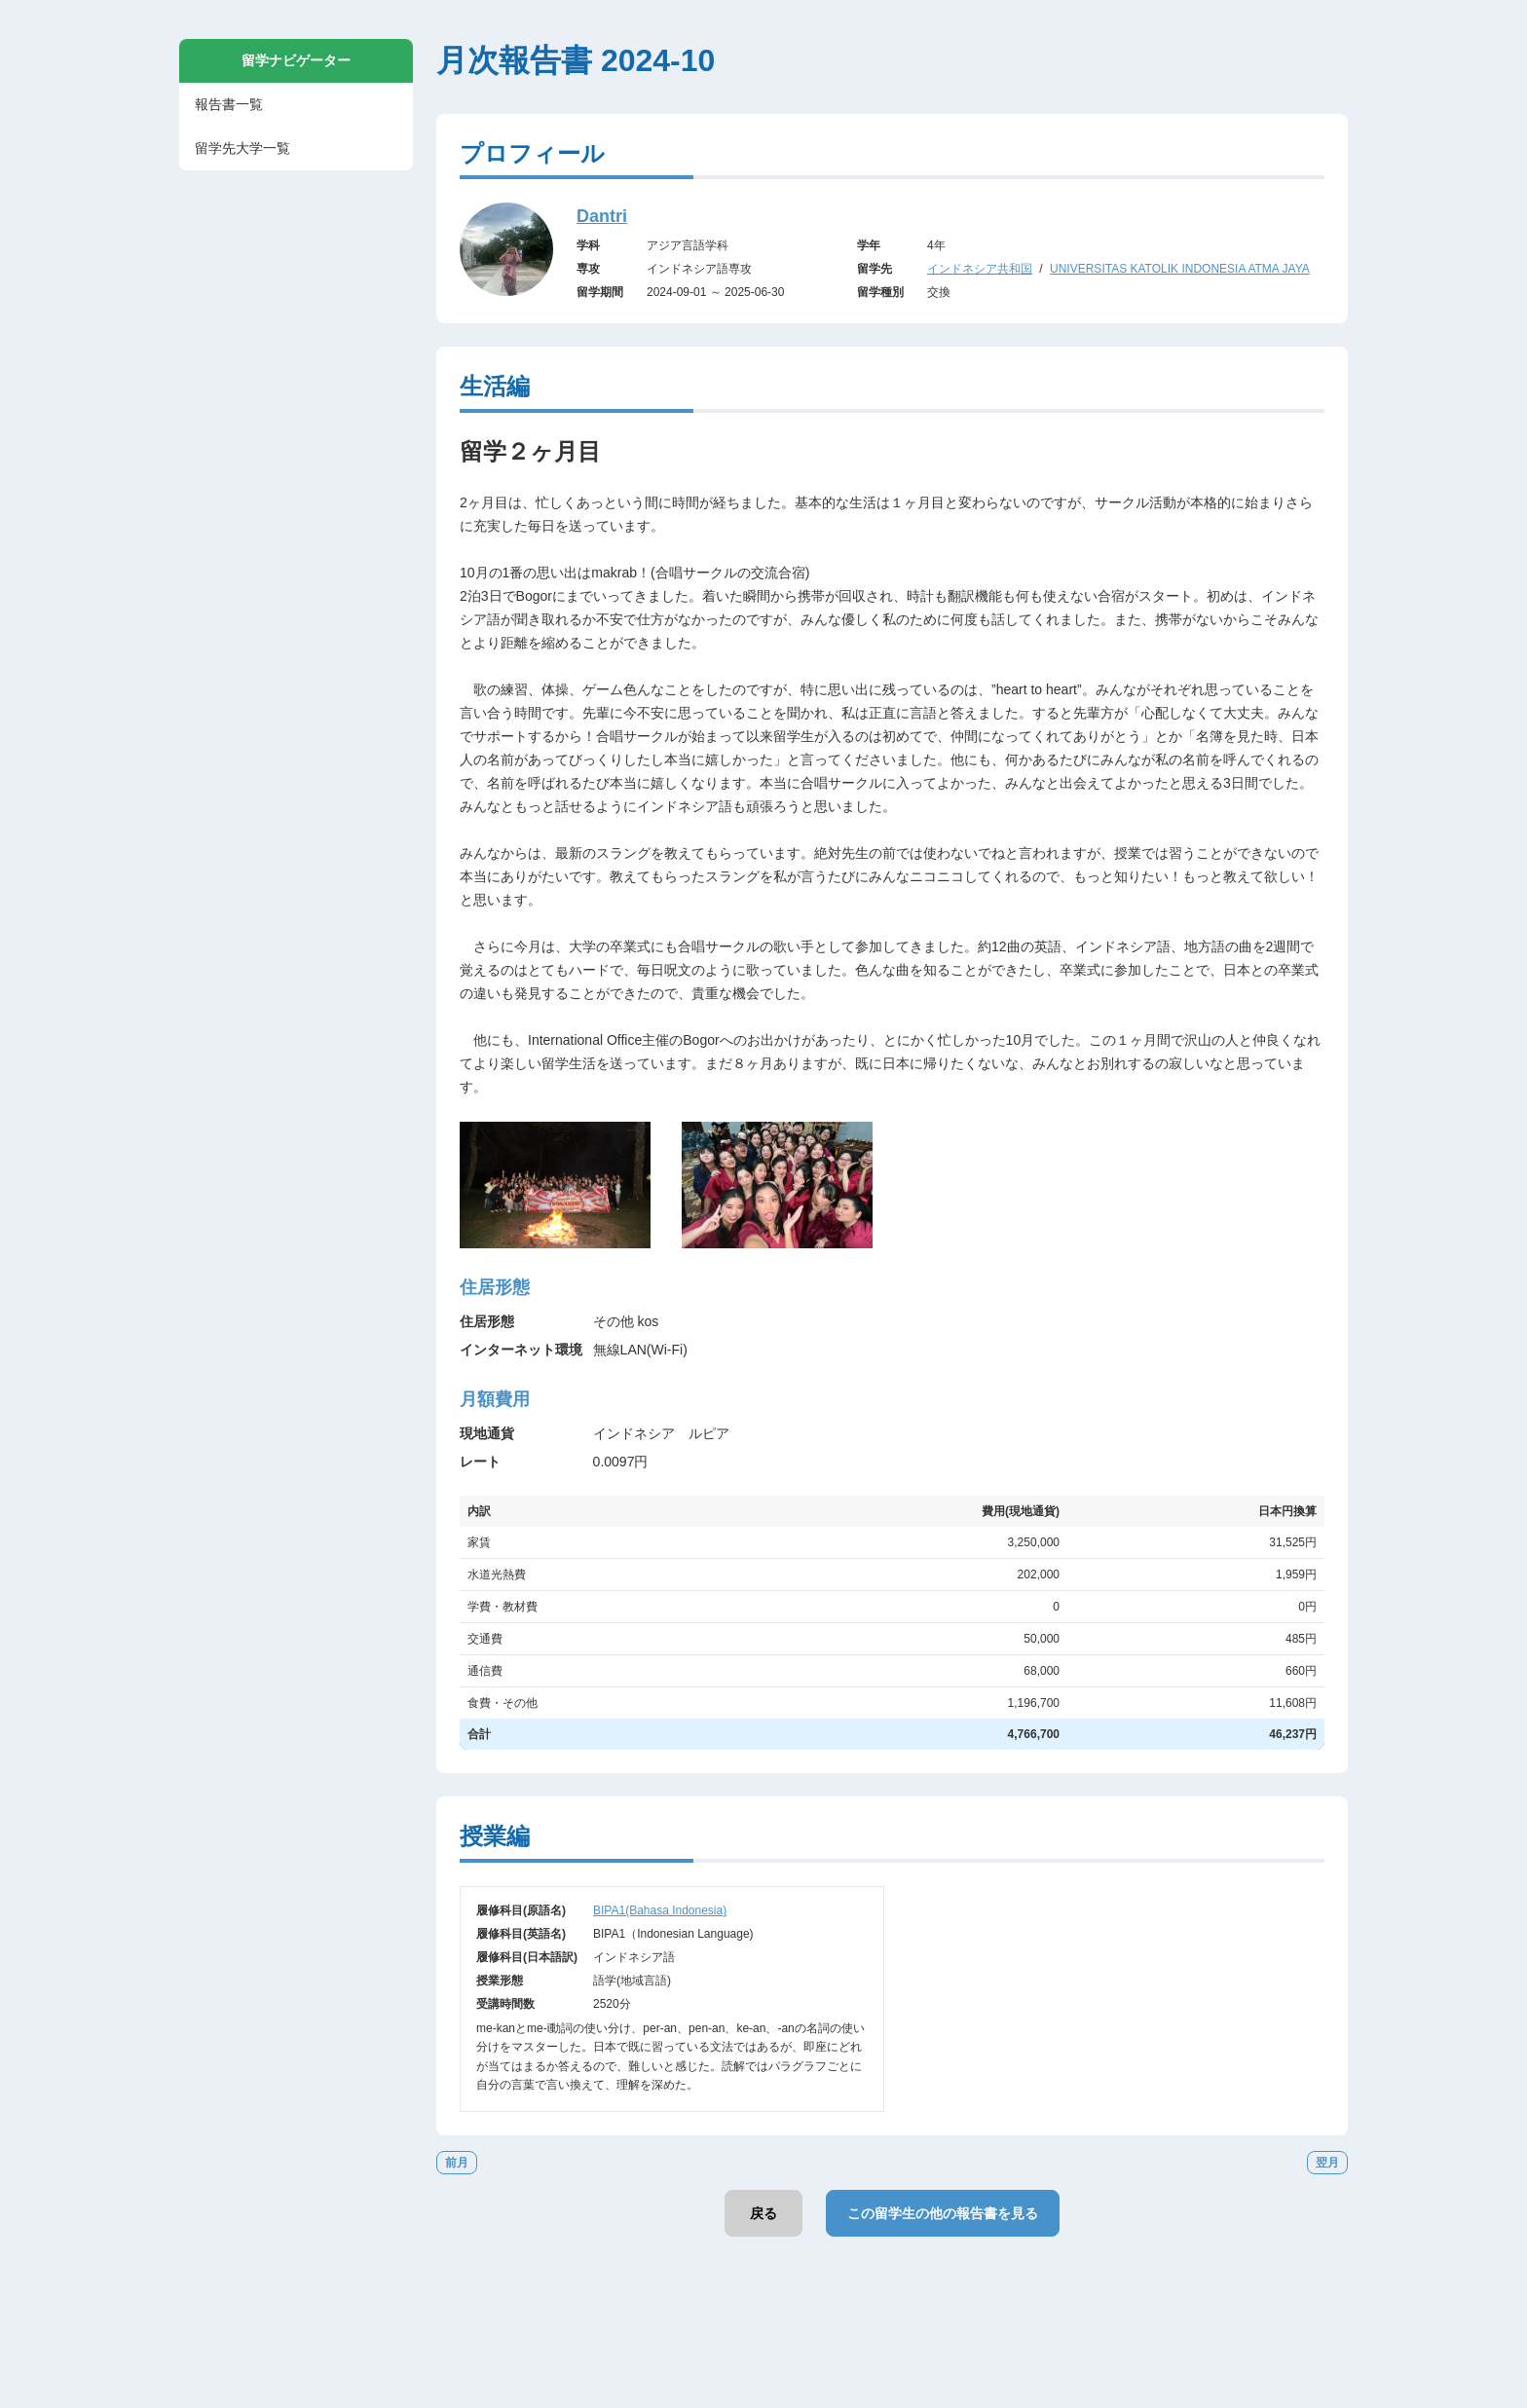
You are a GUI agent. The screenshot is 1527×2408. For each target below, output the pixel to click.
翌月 (1327, 2162)
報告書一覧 (229, 104)
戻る (763, 2213)
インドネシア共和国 (979, 269)
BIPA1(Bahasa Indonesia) (659, 1910)
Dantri (602, 216)
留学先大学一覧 (242, 148)
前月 (456, 2162)
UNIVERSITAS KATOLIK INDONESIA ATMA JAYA (1180, 269)
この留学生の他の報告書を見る (942, 2213)
